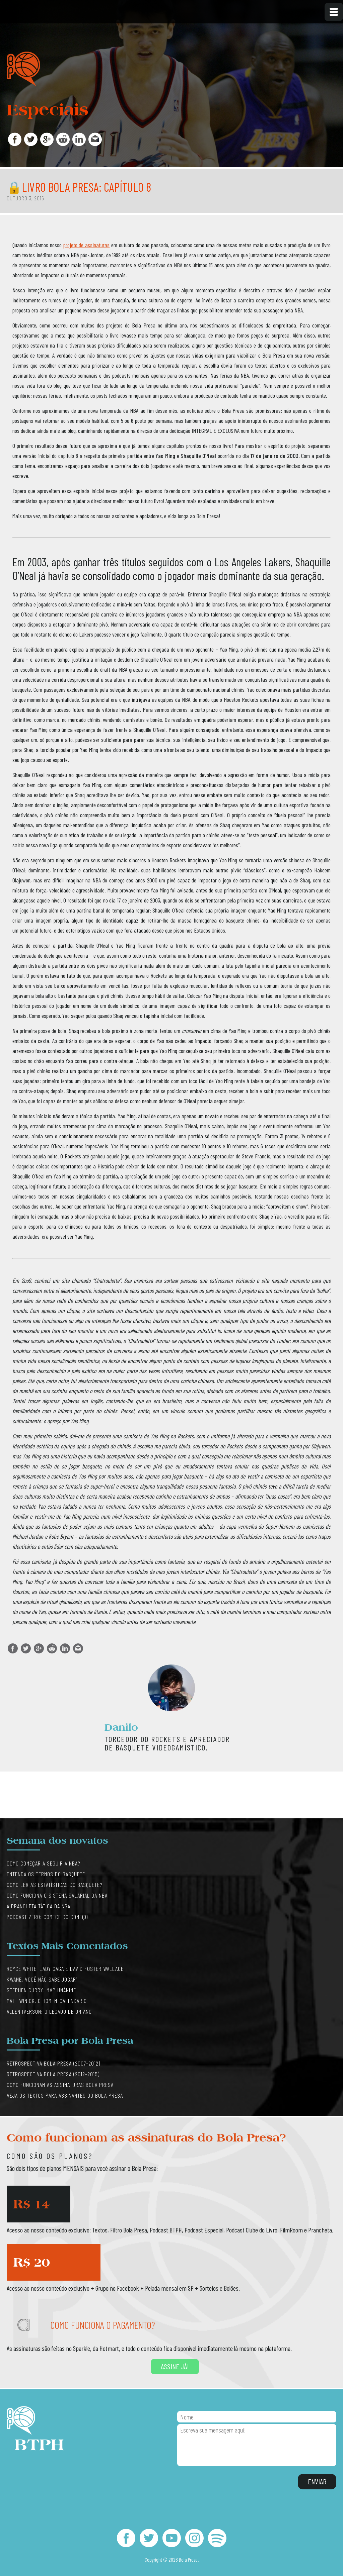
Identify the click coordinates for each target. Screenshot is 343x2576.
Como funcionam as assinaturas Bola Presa (60, 2084)
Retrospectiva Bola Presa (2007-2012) (53, 2063)
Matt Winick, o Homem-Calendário (47, 2000)
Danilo (121, 1727)
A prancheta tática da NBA (38, 1906)
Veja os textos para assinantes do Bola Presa (65, 2095)
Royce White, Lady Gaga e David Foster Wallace (65, 1968)
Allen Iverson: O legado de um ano (49, 2011)
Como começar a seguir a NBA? (43, 1863)
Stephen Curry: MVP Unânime (41, 1990)
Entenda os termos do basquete (46, 1874)
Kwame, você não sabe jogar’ (42, 1979)
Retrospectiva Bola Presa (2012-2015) (53, 2074)
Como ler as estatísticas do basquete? (54, 1884)
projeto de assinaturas (86, 245)
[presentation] (228, 2482)
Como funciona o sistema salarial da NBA (57, 1895)
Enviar (317, 2481)
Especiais (47, 109)
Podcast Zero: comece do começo (47, 1916)
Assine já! (175, 2366)
